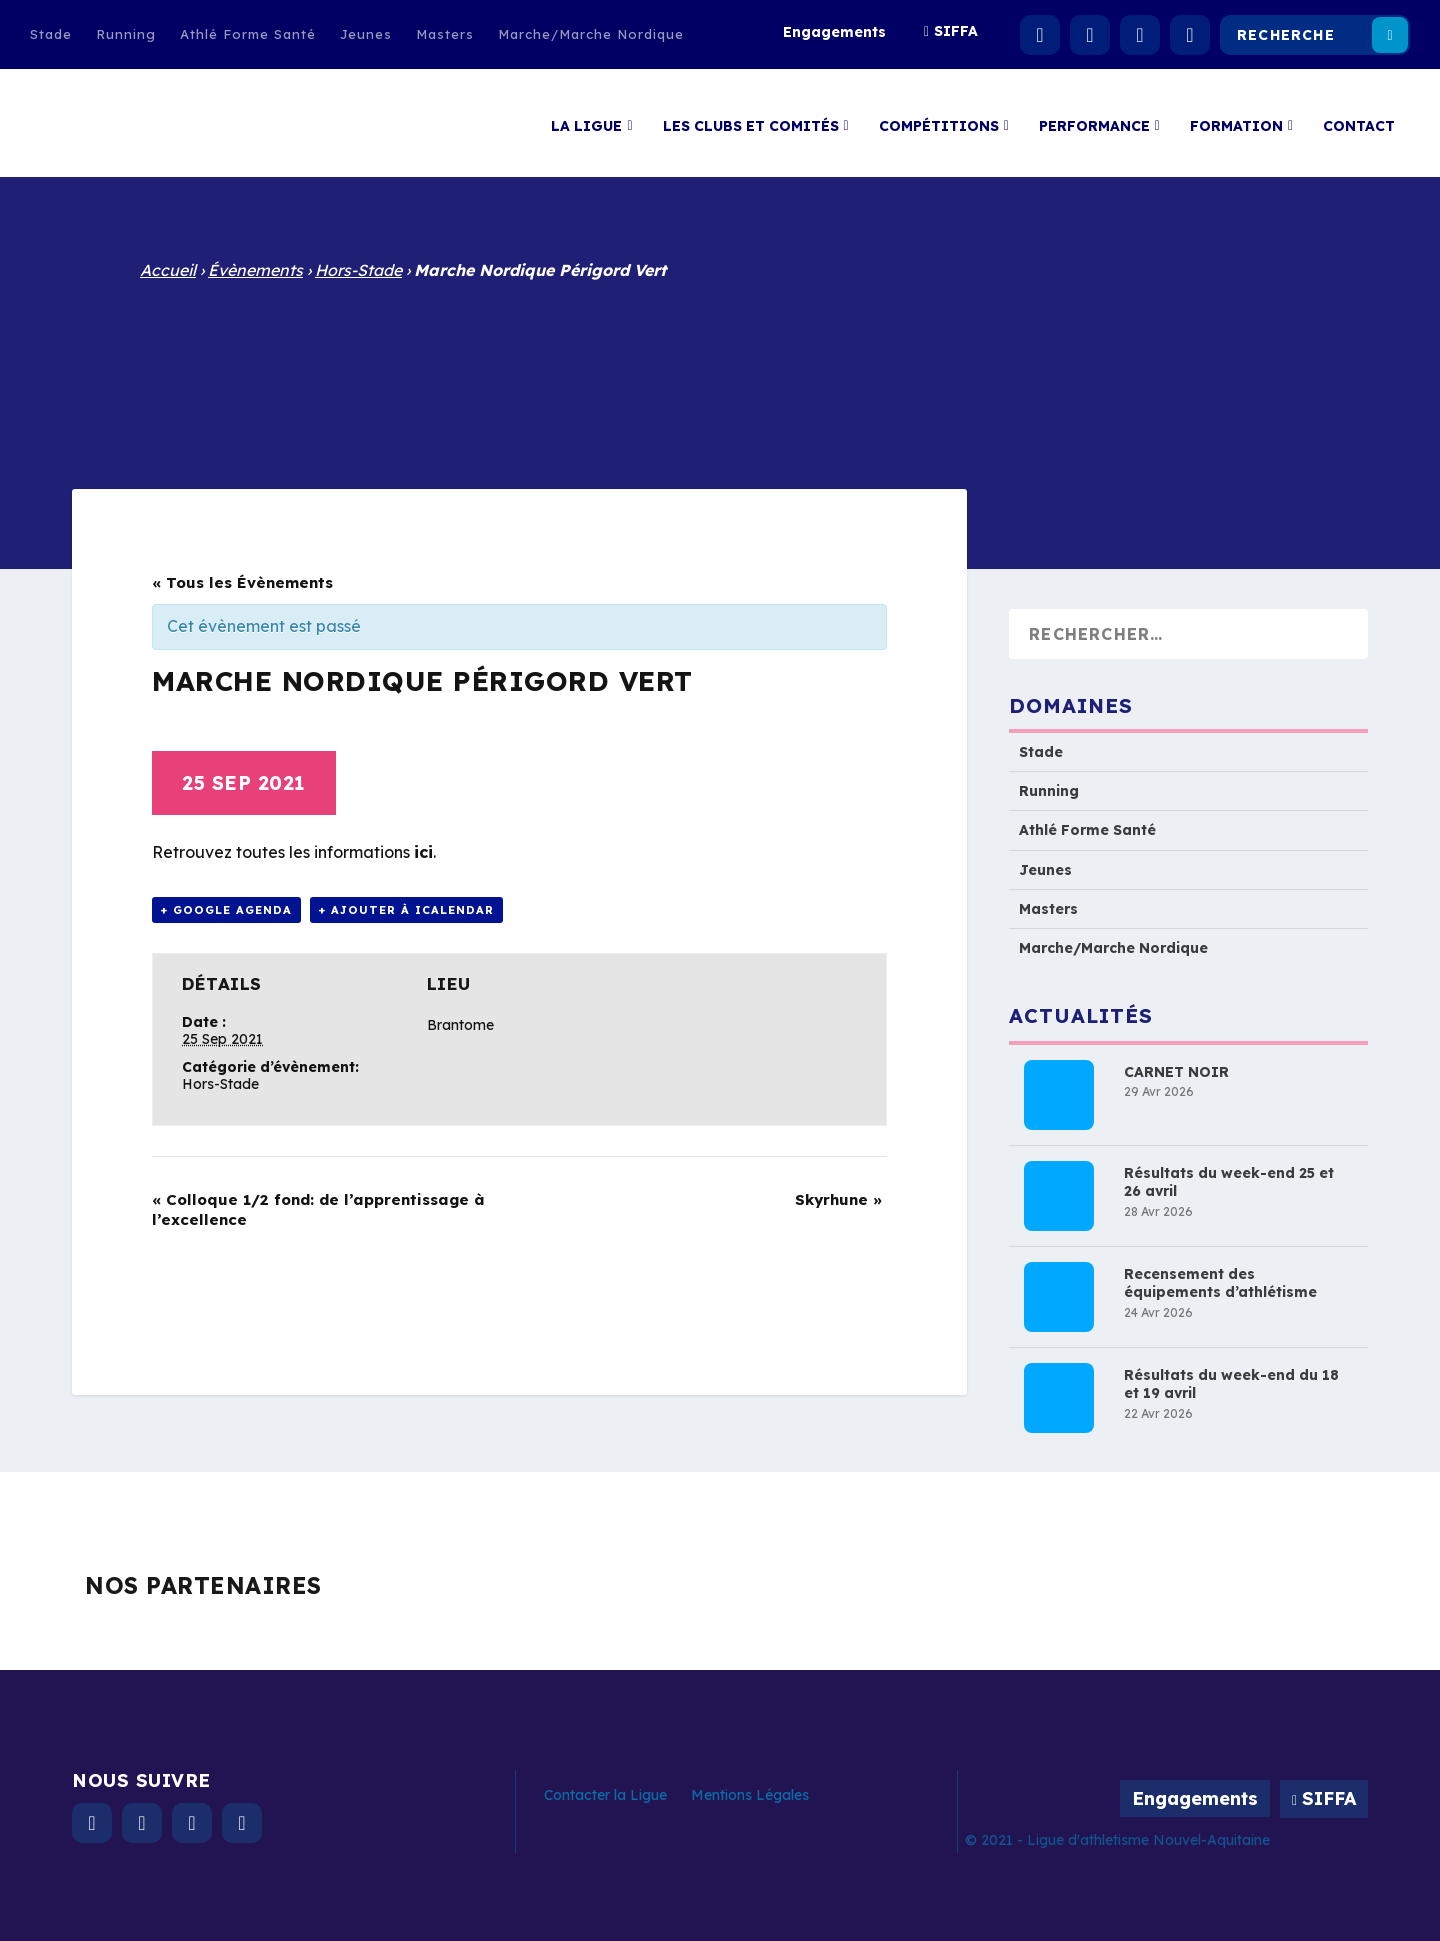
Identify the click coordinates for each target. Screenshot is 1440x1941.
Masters (445, 34)
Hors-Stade (358, 270)
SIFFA (956, 31)
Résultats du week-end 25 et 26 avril (1229, 1182)
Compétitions (939, 118)
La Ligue (586, 118)
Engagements (834, 32)
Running (126, 34)
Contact (1359, 118)
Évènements (255, 270)
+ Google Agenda (226, 910)
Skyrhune (838, 1199)
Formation (1236, 118)
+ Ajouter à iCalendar (406, 910)
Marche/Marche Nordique (591, 34)
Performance (1094, 118)
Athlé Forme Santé (248, 34)
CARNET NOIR (1176, 1072)
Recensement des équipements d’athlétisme (1220, 1283)
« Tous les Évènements (242, 582)
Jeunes (366, 34)
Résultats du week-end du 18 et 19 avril (1231, 1384)
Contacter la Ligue (605, 1795)
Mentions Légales (750, 1795)
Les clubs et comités (751, 118)
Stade (51, 34)
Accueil (168, 270)
